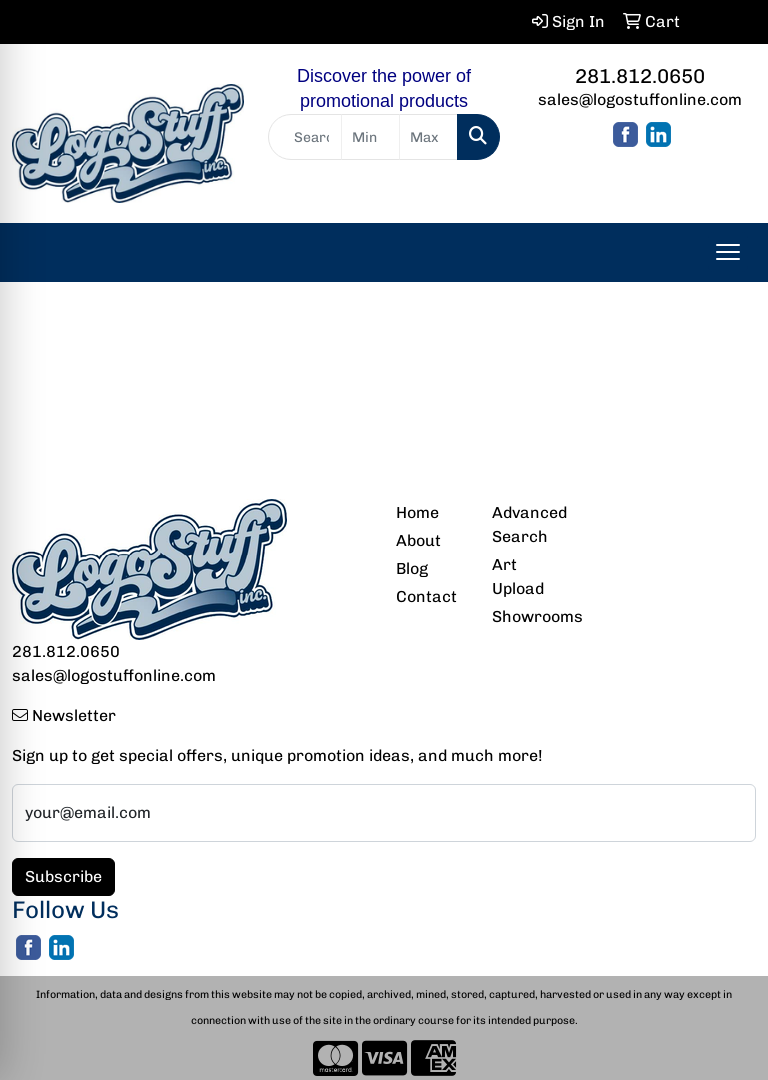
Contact (426, 596)
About (418, 540)
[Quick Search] (305, 137)
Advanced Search (528, 524)
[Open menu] (728, 252)
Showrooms (528, 616)
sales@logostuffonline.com (640, 99)
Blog (412, 568)
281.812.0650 (640, 76)
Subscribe (63, 876)
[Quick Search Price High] (428, 137)
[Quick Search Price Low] (370, 137)
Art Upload (518, 576)
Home (417, 512)
